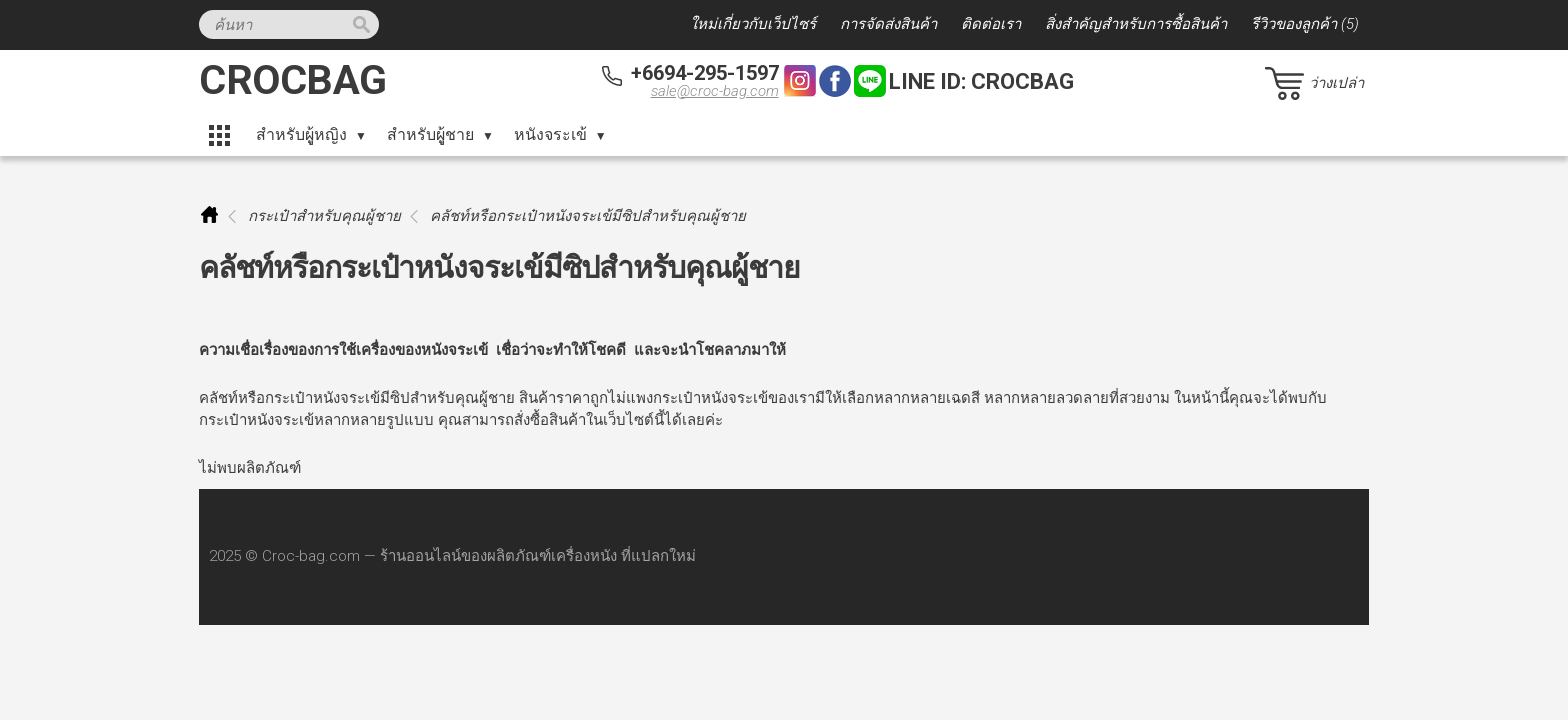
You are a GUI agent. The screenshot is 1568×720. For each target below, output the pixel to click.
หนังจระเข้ (550, 134)
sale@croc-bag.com (715, 91)
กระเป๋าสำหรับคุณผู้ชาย (324, 216)
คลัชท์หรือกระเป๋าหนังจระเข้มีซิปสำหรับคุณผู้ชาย (588, 216)
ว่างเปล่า (1336, 83)
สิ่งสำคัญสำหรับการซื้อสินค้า (1136, 24)
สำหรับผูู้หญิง (301, 134)
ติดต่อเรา (991, 24)
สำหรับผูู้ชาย (430, 134)
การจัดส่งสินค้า (888, 24)
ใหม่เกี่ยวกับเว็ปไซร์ (753, 24)
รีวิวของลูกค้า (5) (1305, 24)
